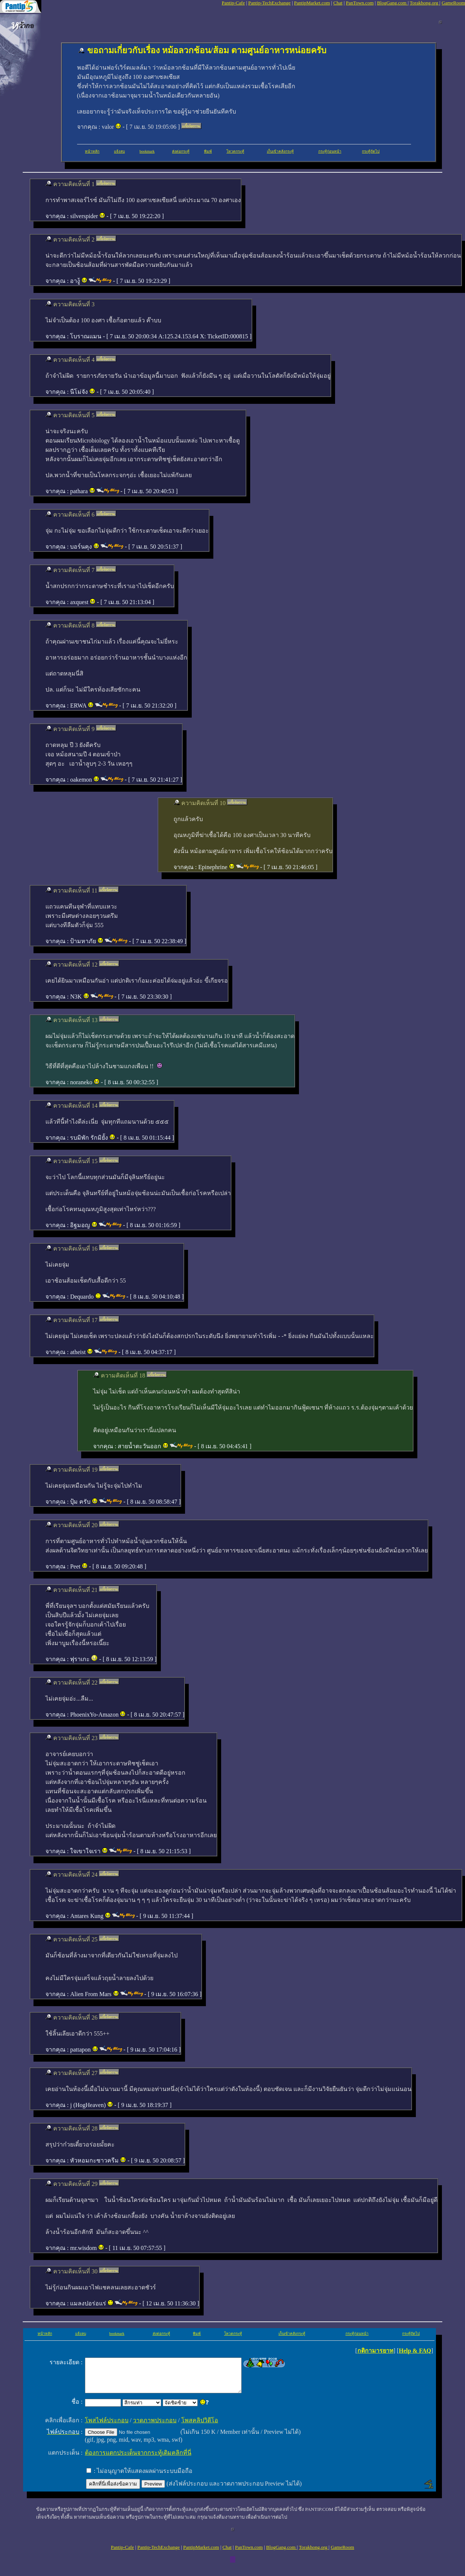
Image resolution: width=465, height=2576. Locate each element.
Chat (338, 3)
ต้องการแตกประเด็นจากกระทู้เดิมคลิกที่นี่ (138, 2459)
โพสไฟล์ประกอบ (106, 2427)
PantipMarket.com (312, 3)
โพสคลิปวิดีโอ (199, 2427)
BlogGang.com (392, 3)
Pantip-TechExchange (269, 3)
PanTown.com (360, 3)
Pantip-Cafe (233, 3)
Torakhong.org (425, 3)
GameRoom (453, 3)
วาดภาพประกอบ (154, 2427)
